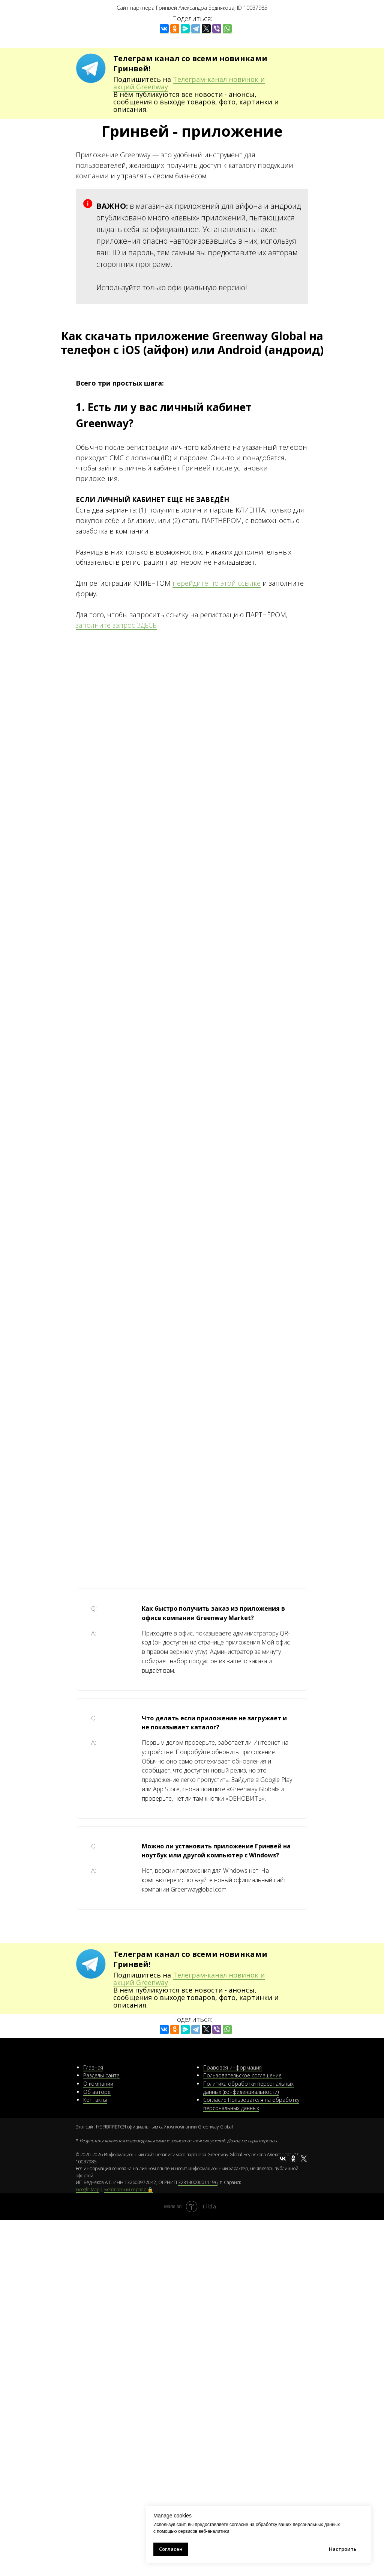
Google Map (87, 2189)
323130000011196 (198, 2182)
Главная (93, 2067)
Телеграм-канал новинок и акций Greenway (189, 83)
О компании (98, 2083)
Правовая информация (232, 2067)
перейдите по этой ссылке (216, 583)
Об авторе (97, 2091)
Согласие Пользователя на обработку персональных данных (251, 2104)
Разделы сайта (101, 2075)
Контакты (95, 2099)
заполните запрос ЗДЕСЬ (116, 625)
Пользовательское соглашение (242, 2075)
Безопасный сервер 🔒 (128, 2189)
